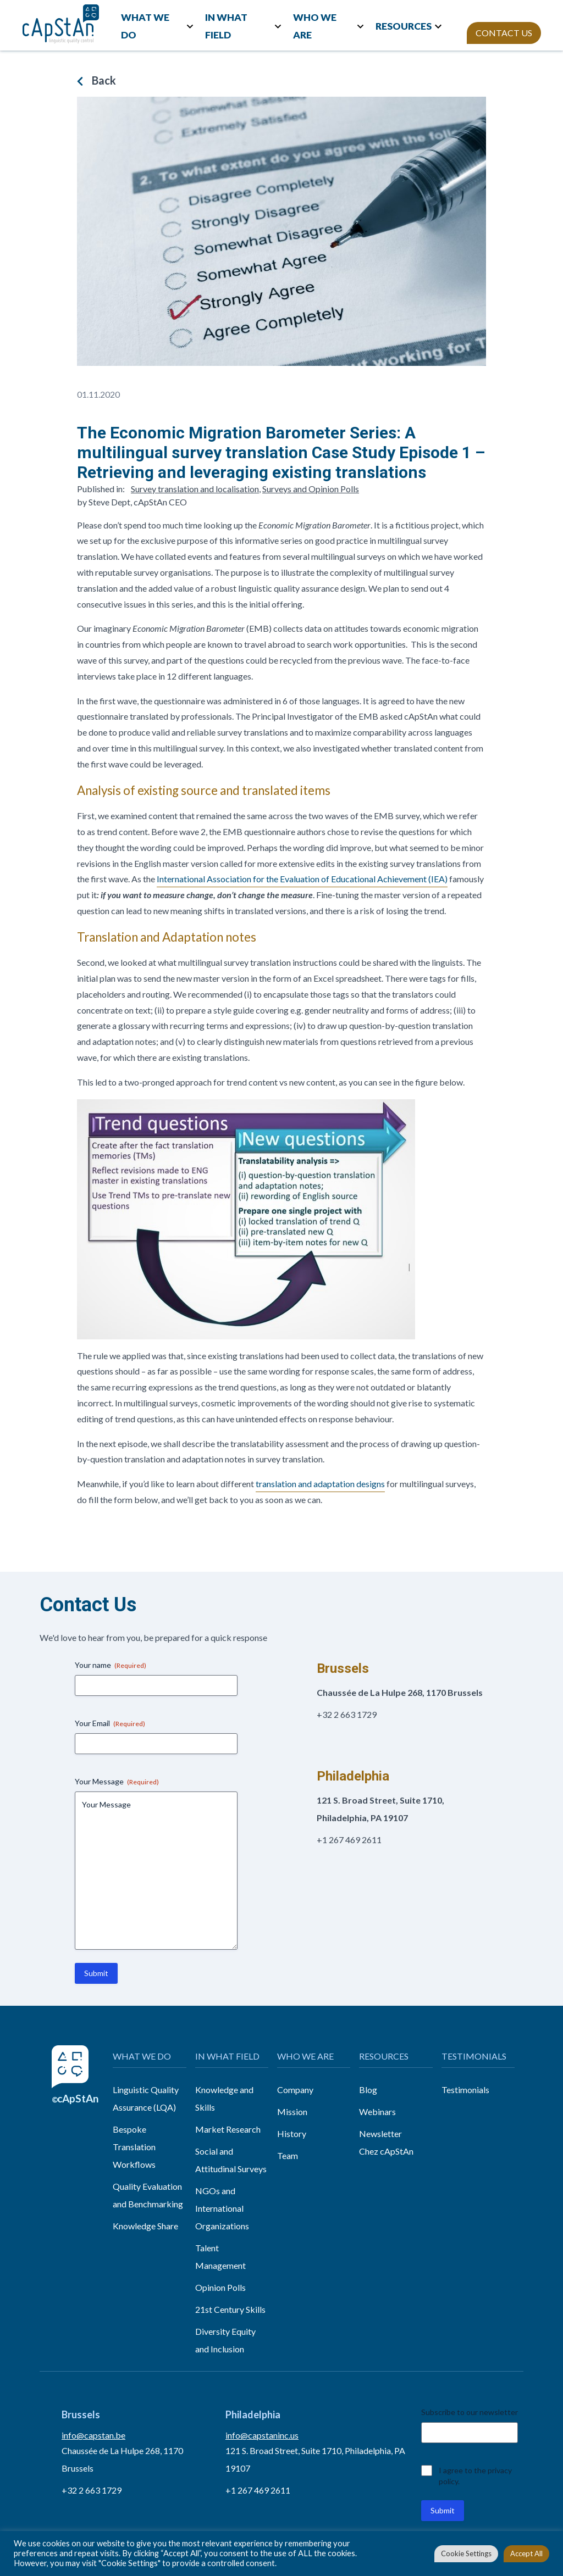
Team (287, 2155)
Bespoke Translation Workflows (134, 2146)
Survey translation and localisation (195, 488)
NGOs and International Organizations (222, 2208)
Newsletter (380, 2133)
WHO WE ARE (314, 26)
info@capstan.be (93, 2435)
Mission (292, 2111)
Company (295, 2089)
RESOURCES (404, 26)
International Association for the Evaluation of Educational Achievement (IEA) (302, 878)
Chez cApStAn (386, 2151)
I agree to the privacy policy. (475, 2476)
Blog (368, 2089)
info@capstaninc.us (262, 2435)
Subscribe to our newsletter (469, 2412)
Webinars (377, 2111)
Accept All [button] (526, 2553)
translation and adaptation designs (320, 1483)
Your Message (117, 1782)
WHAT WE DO (145, 26)
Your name (110, 1665)
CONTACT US (504, 32)
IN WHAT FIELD (226, 26)
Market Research (228, 2129)
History (291, 2133)
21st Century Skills (230, 2309)
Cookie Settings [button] (466, 2553)
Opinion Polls (220, 2287)
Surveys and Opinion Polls (310, 488)
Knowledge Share (145, 2226)
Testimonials (465, 2089)
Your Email (110, 1723)
